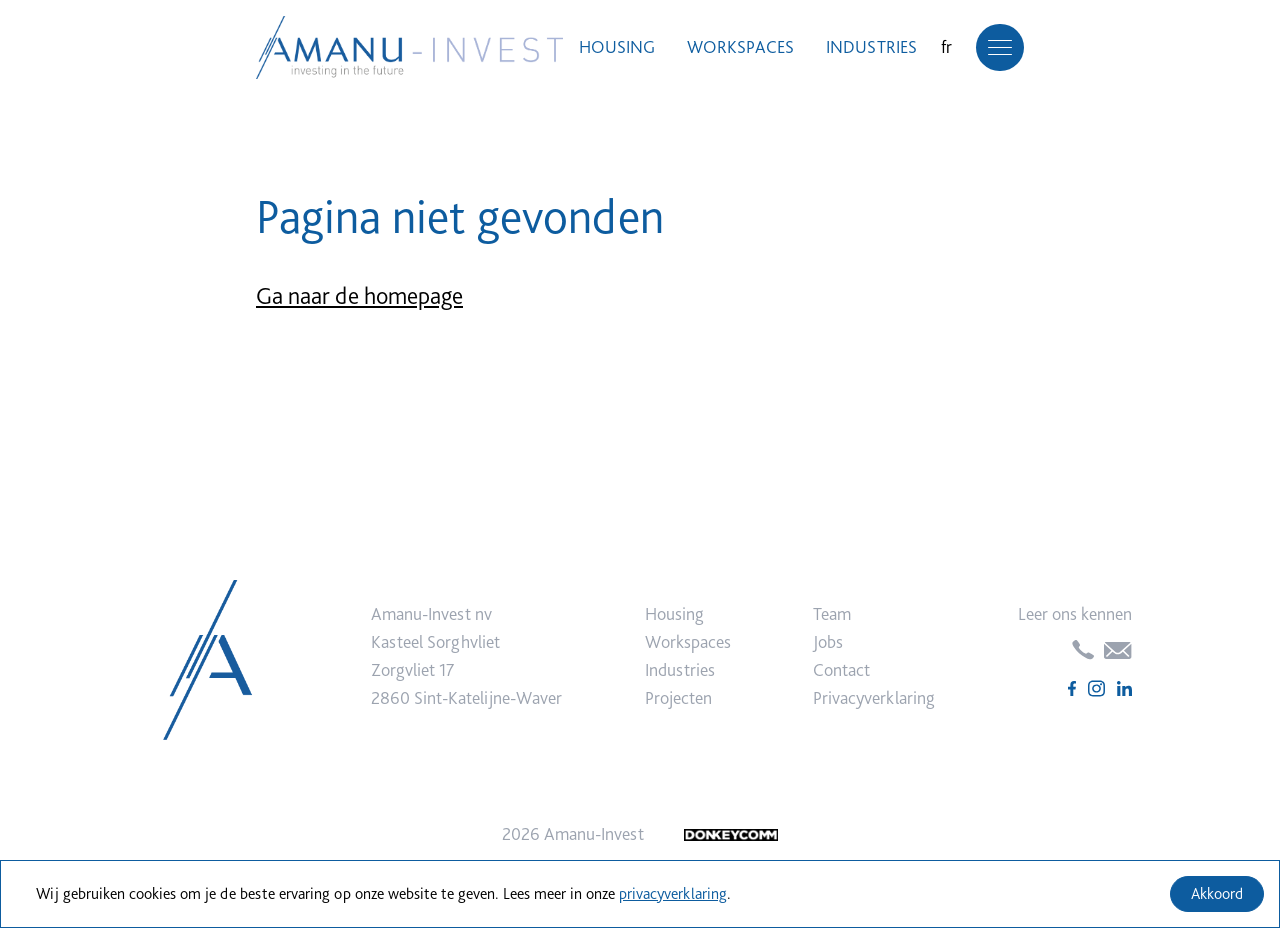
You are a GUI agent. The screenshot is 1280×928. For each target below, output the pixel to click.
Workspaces (740, 46)
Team (832, 613)
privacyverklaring (673, 893)
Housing (617, 46)
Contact (841, 669)
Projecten (678, 697)
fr (946, 46)
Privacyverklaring (874, 697)
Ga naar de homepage (359, 295)
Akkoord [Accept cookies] (1217, 893)
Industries (871, 46)
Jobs (828, 641)
